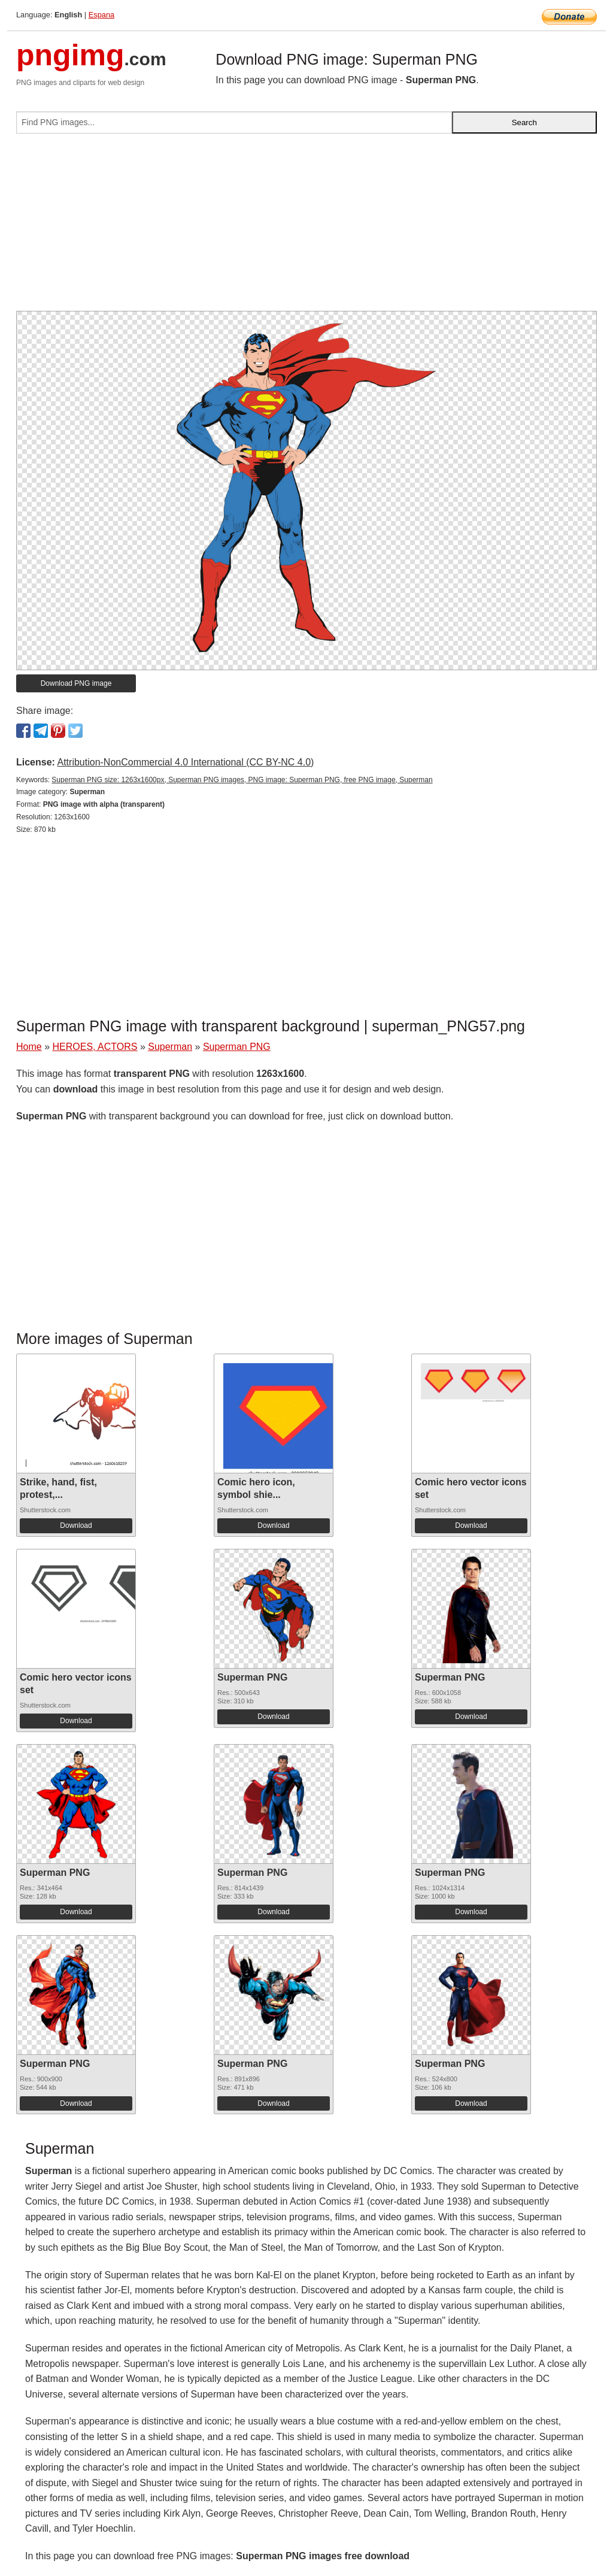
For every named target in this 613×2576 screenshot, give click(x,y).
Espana (101, 14)
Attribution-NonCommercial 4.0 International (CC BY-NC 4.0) (185, 762)
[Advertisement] (306, 227)
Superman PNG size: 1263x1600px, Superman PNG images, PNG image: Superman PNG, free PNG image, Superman (241, 780)
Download (76, 1525)
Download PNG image (76, 683)
